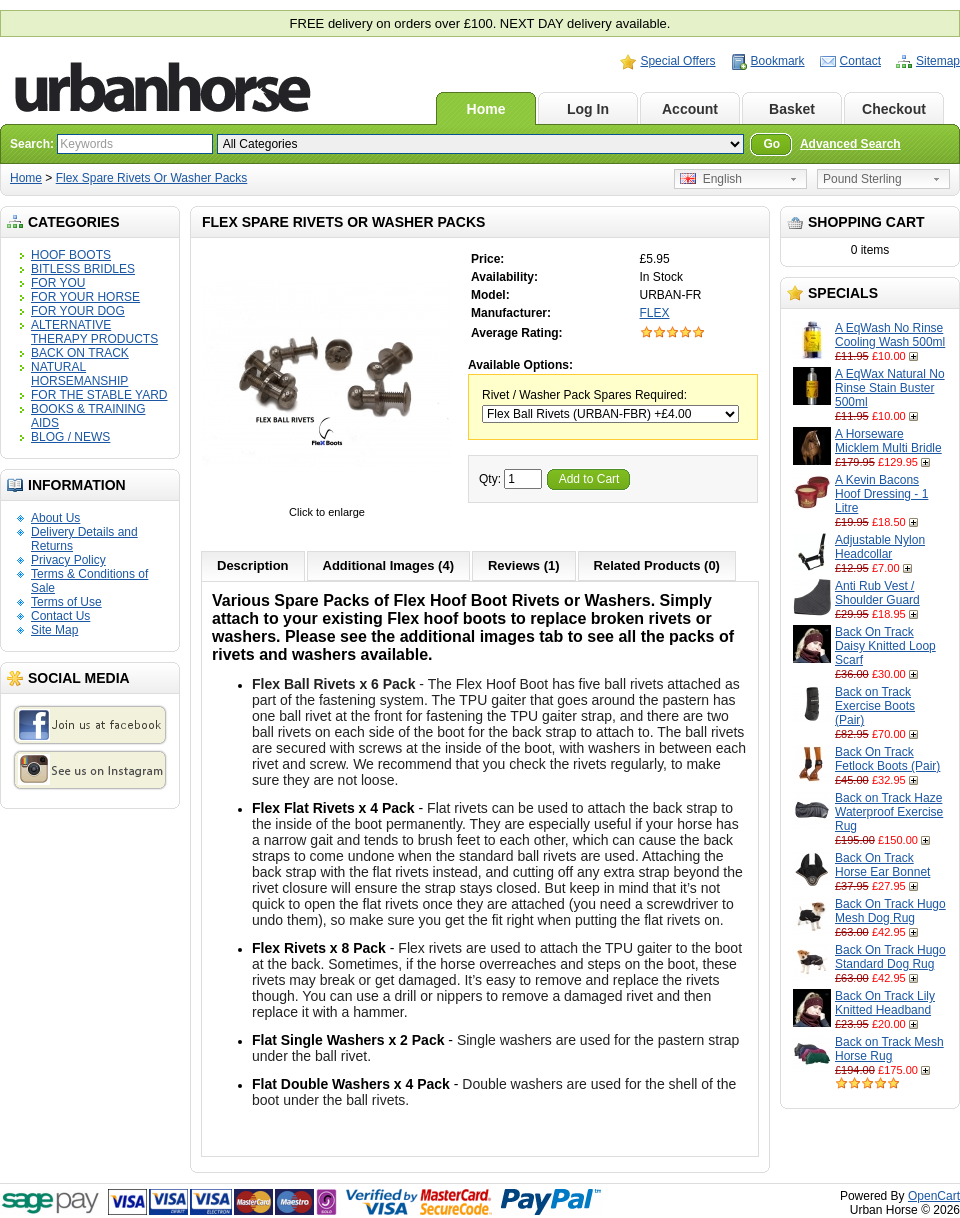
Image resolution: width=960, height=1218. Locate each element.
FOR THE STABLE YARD (99, 395)
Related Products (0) (657, 565)
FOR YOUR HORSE (85, 297)
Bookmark (778, 61)
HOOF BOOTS (71, 255)
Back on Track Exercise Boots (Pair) (875, 706)
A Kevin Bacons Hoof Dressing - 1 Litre (881, 494)
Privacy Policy (68, 560)
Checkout (894, 109)
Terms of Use (66, 602)
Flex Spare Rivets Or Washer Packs (152, 178)
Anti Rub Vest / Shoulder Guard (877, 593)
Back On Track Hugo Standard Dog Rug (890, 957)
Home (486, 109)
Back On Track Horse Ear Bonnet (882, 865)
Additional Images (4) (388, 565)
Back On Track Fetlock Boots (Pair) (887, 759)
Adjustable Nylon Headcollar (880, 547)
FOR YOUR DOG (78, 311)
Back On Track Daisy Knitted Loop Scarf (885, 646)
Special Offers (677, 61)
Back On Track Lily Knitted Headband (885, 1003)
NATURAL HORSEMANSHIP (79, 374)
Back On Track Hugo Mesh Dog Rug (890, 911)
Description (253, 565)
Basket (792, 109)
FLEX (655, 313)
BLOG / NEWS (70, 437)
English (711, 179)
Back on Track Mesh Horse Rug (889, 1049)
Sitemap (938, 61)
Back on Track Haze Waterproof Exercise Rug (889, 812)
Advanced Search (850, 144)
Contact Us (60, 616)
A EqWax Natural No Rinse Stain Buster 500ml (890, 388)
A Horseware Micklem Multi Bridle (888, 441)
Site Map (54, 630)
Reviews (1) (524, 565)
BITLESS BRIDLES (83, 269)
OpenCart (934, 1196)
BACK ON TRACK (80, 353)
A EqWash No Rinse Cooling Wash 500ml (890, 335)
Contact (860, 61)
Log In (588, 109)
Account (690, 109)
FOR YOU (58, 283)
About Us (55, 518)
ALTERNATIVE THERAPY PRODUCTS (94, 332)
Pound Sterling (862, 179)
